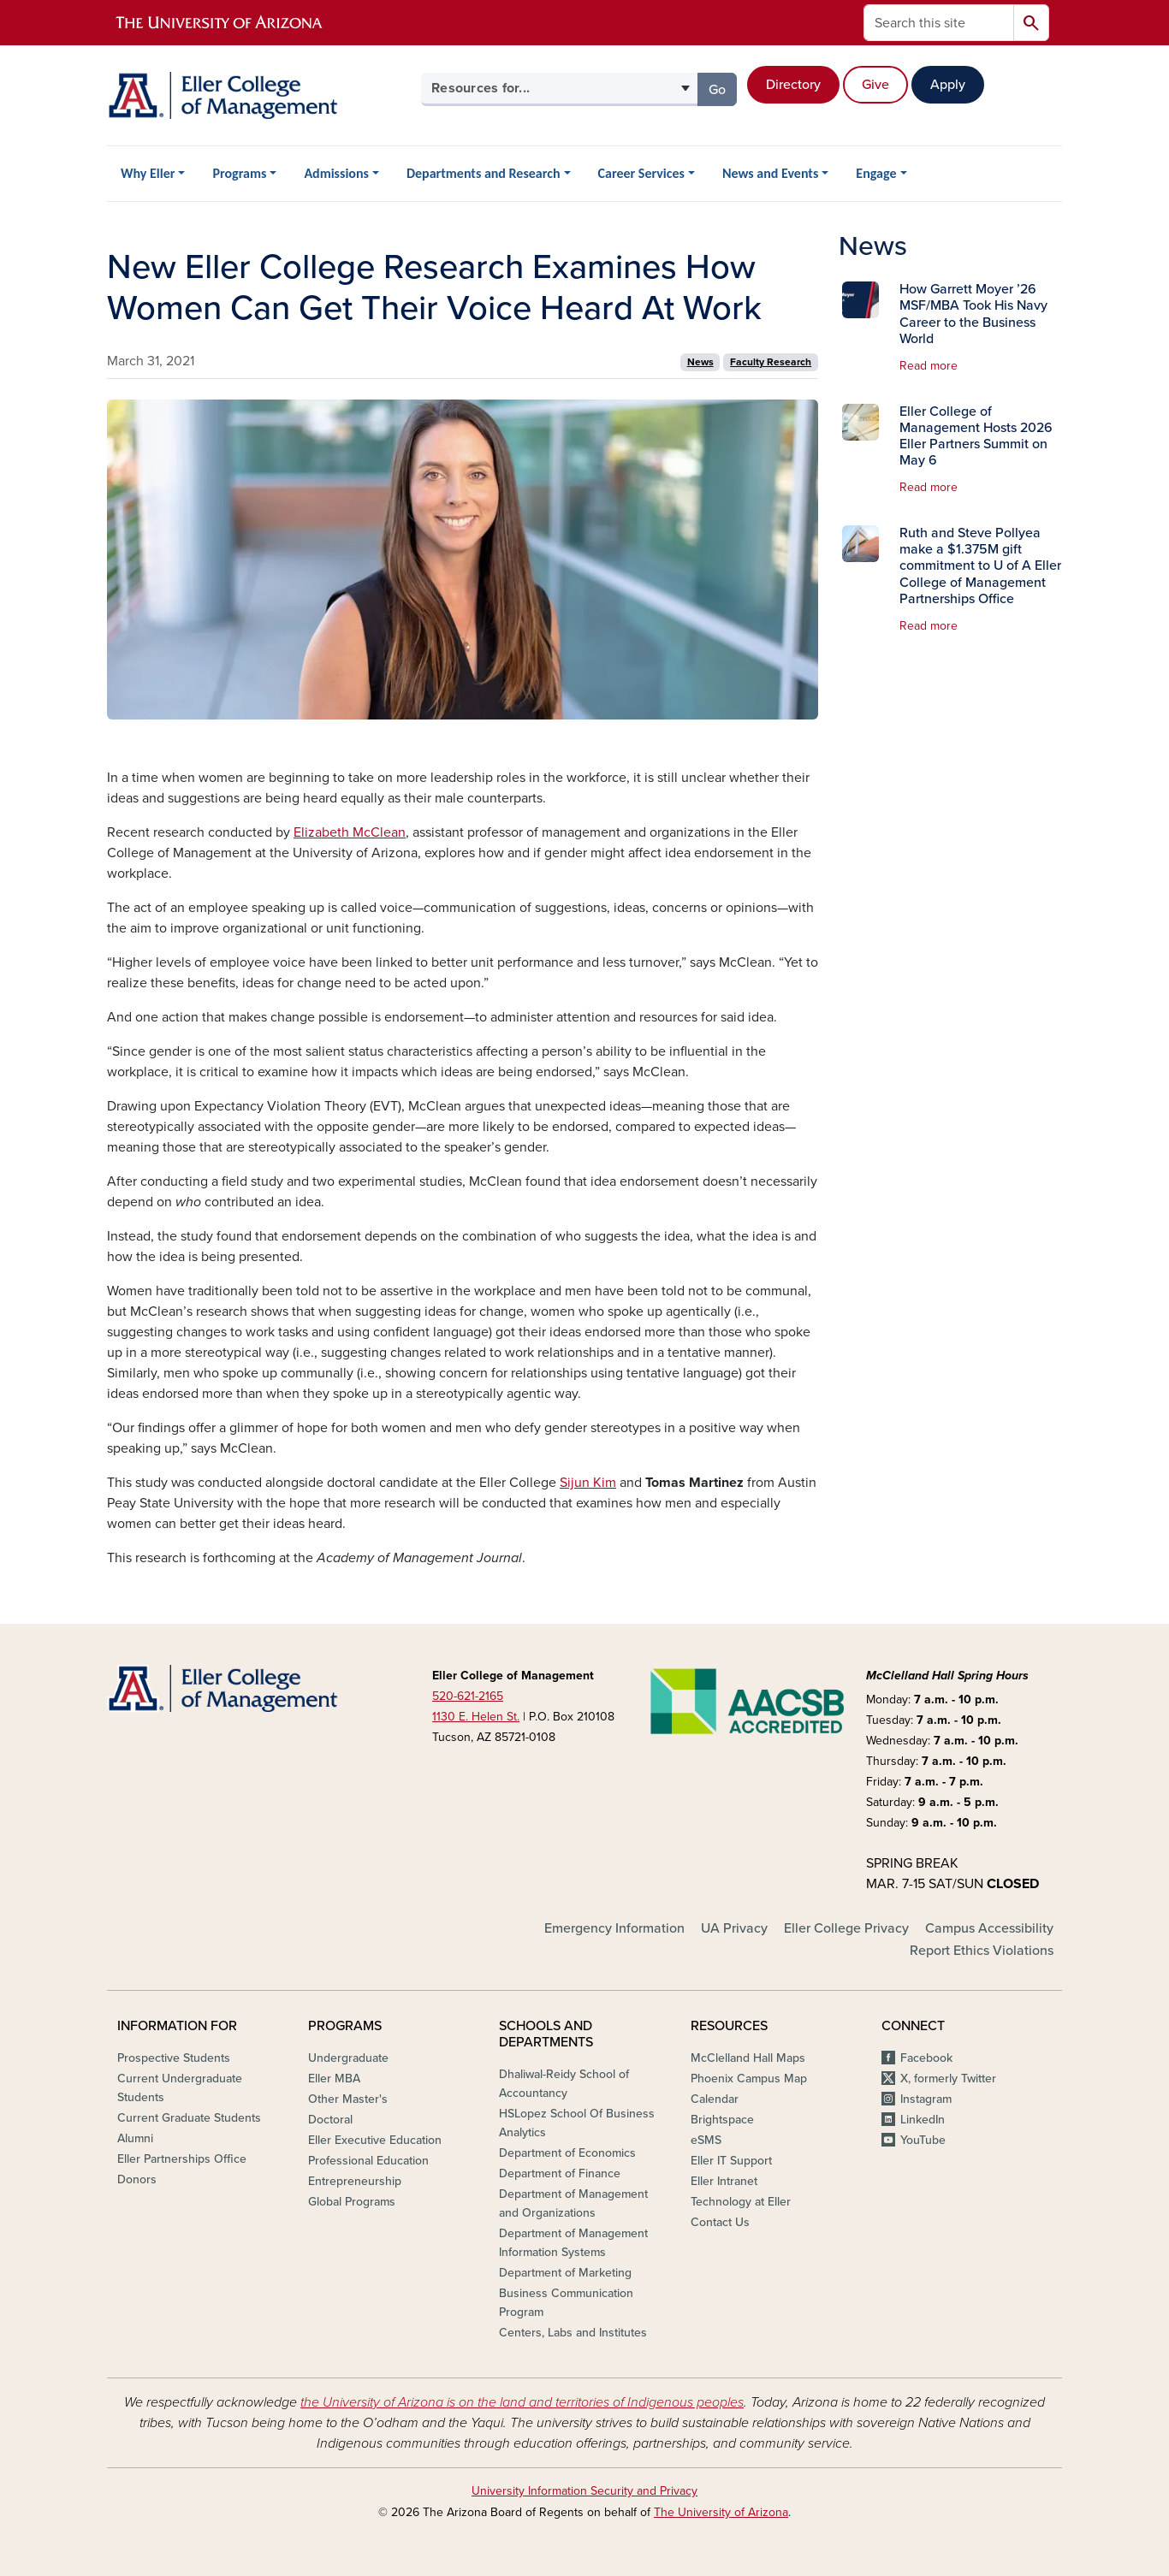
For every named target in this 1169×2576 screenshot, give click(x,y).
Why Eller (148, 173)
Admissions (336, 173)
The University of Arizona (721, 2512)
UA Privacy (734, 1928)
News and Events (770, 173)
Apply (947, 84)
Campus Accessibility (989, 1928)
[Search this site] (938, 22)
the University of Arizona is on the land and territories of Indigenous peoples (522, 2402)
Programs (239, 173)
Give (875, 84)
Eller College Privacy (846, 1928)
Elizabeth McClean (350, 832)
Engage (876, 173)
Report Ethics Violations (981, 1950)
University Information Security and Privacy (584, 2491)
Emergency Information (614, 1928)
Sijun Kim (588, 1482)
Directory (793, 84)
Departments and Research (483, 173)
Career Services (641, 173)
